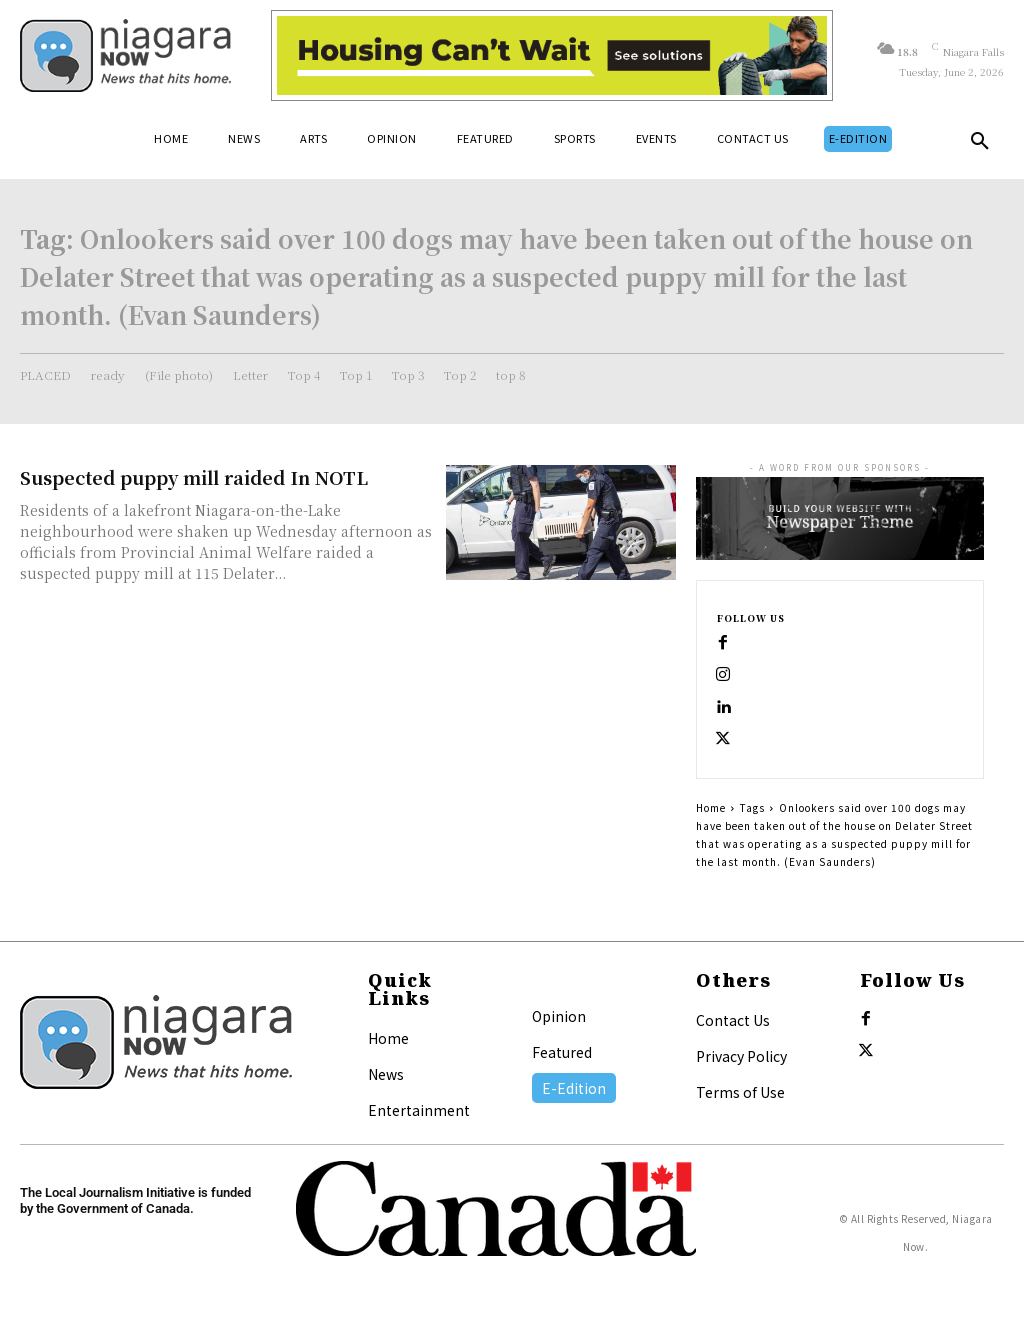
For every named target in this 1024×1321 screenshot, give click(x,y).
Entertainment (419, 1110)
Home (711, 807)
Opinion (559, 1016)
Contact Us (733, 1020)
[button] (980, 145)
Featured (562, 1052)
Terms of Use (740, 1092)
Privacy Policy (741, 1056)
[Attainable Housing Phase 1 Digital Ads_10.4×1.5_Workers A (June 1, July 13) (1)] (552, 55)
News (386, 1074)
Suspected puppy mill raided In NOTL (194, 477)
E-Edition (574, 1088)
